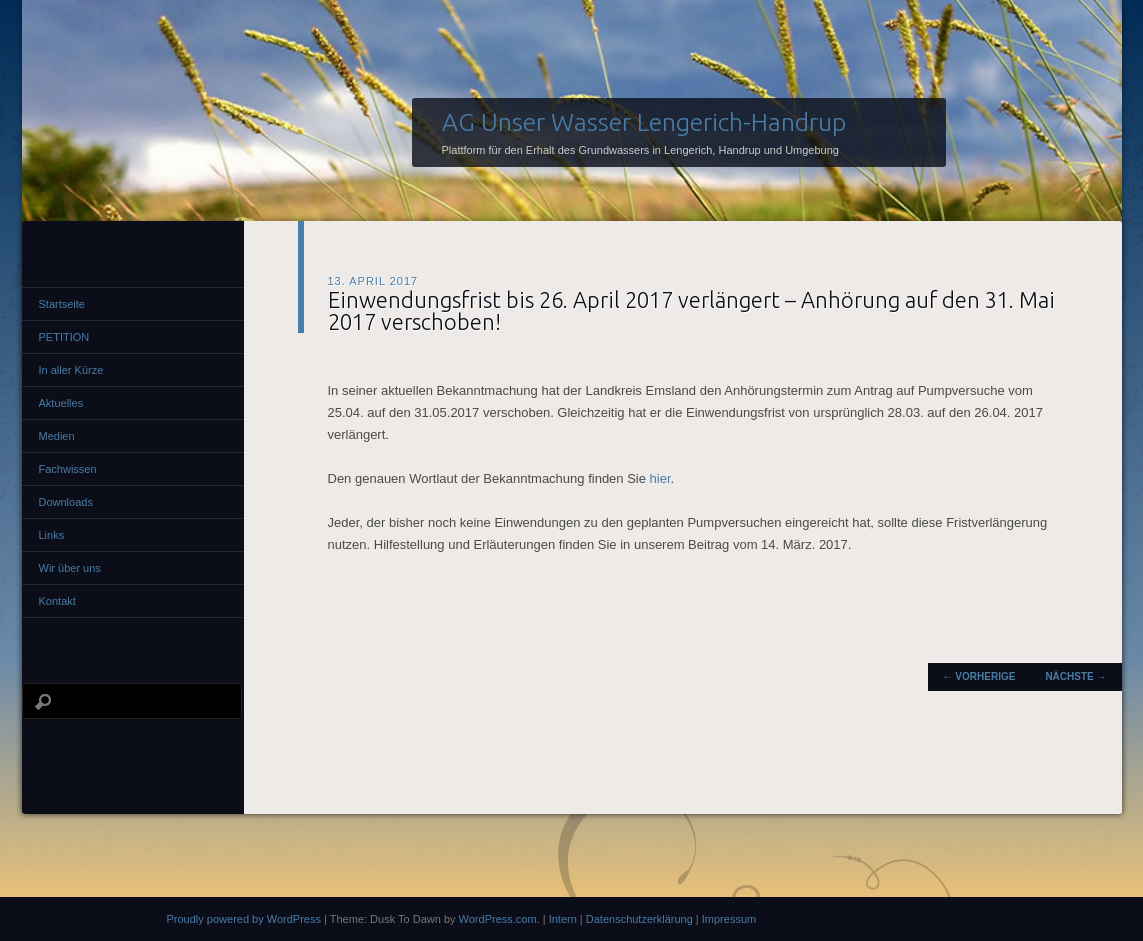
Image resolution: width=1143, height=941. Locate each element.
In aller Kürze (71, 370)
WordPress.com (498, 919)
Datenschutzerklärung (639, 919)
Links (52, 535)
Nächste (1075, 676)
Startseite (62, 304)
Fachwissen (68, 469)
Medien (57, 436)
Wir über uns (70, 568)
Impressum (729, 919)
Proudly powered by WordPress (244, 919)
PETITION (64, 337)
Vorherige (979, 676)
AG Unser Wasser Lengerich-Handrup (644, 122)
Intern (563, 919)
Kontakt (57, 601)
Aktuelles (61, 403)
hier (660, 478)
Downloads (66, 502)
